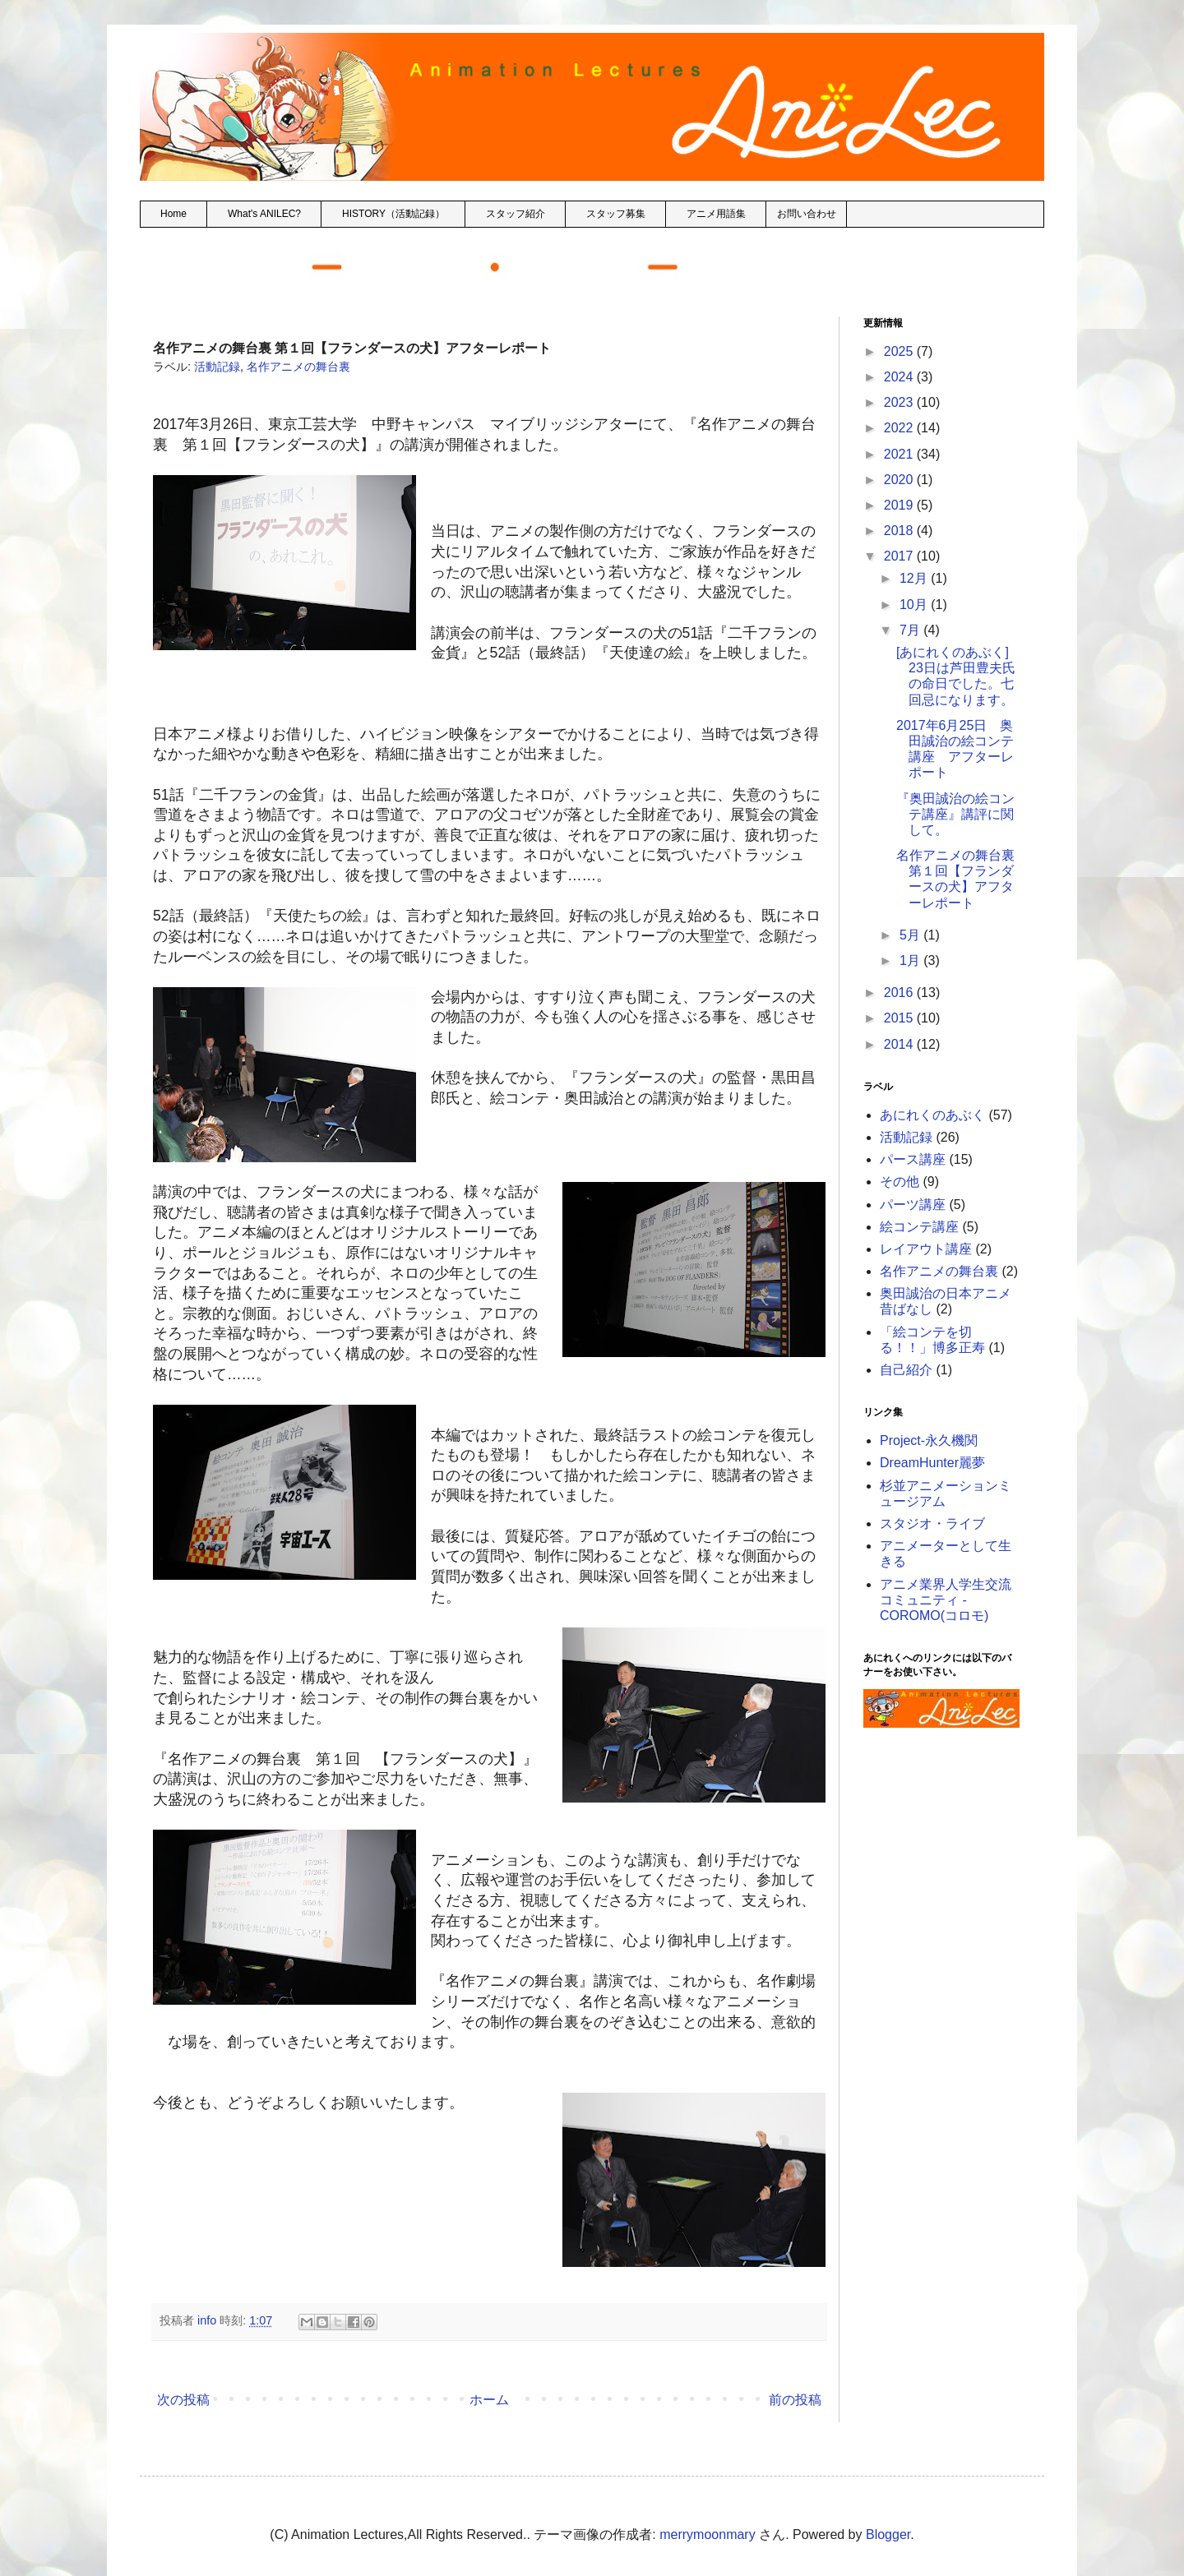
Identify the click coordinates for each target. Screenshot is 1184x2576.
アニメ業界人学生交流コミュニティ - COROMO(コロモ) (945, 1600)
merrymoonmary (707, 2534)
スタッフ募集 (615, 213)
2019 (900, 505)
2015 (900, 1018)
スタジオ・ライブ (932, 1523)
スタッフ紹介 (515, 213)
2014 (900, 1044)
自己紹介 (906, 1370)
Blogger (888, 2534)
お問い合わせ (806, 213)
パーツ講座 (913, 1205)
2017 (900, 556)
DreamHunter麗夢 (932, 1463)
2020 (900, 480)
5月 (911, 935)
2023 (900, 402)
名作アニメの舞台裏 (298, 366)
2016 (900, 992)
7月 (911, 630)
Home (173, 213)
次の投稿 (183, 2400)
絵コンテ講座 (919, 1227)
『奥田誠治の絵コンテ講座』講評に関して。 (955, 814)
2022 (900, 428)
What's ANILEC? (264, 213)
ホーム (489, 2400)
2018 (900, 531)
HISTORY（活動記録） (393, 213)
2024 (900, 377)
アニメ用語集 (716, 213)
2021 (900, 454)
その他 (899, 1182)
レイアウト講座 (926, 1249)
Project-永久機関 (929, 1440)
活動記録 (217, 366)
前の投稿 (795, 2400)
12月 (915, 578)
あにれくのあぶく (932, 1115)
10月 (915, 605)
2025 (900, 351)
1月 (911, 960)
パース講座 (913, 1159)
